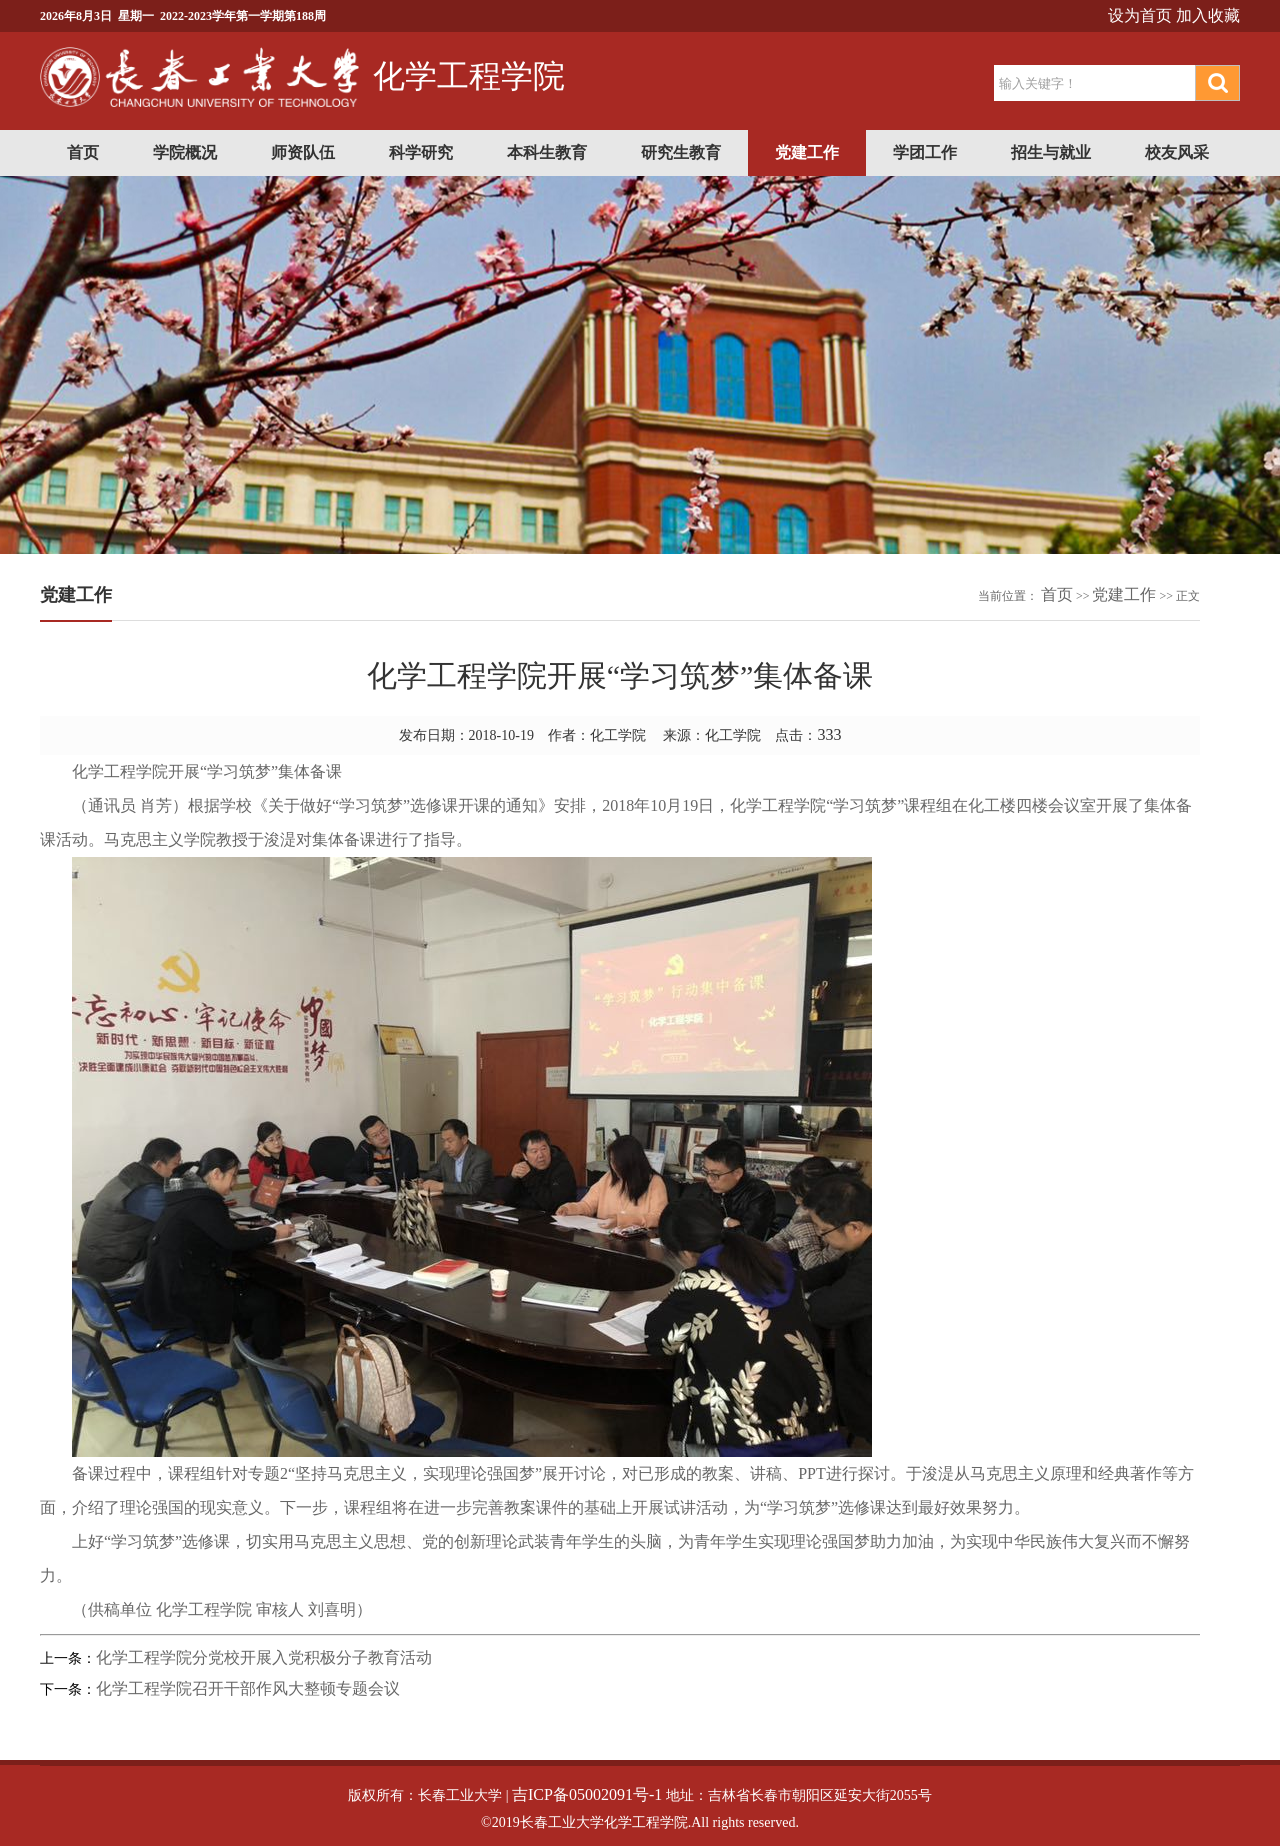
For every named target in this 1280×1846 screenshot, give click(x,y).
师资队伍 (303, 152)
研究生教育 (681, 152)
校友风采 (1177, 152)
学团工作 (925, 152)
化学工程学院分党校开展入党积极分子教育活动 (264, 1657)
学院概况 (185, 152)
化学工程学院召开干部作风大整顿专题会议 (248, 1688)
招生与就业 (1051, 152)
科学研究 (421, 152)
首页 (83, 152)
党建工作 (807, 152)
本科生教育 (547, 152)
